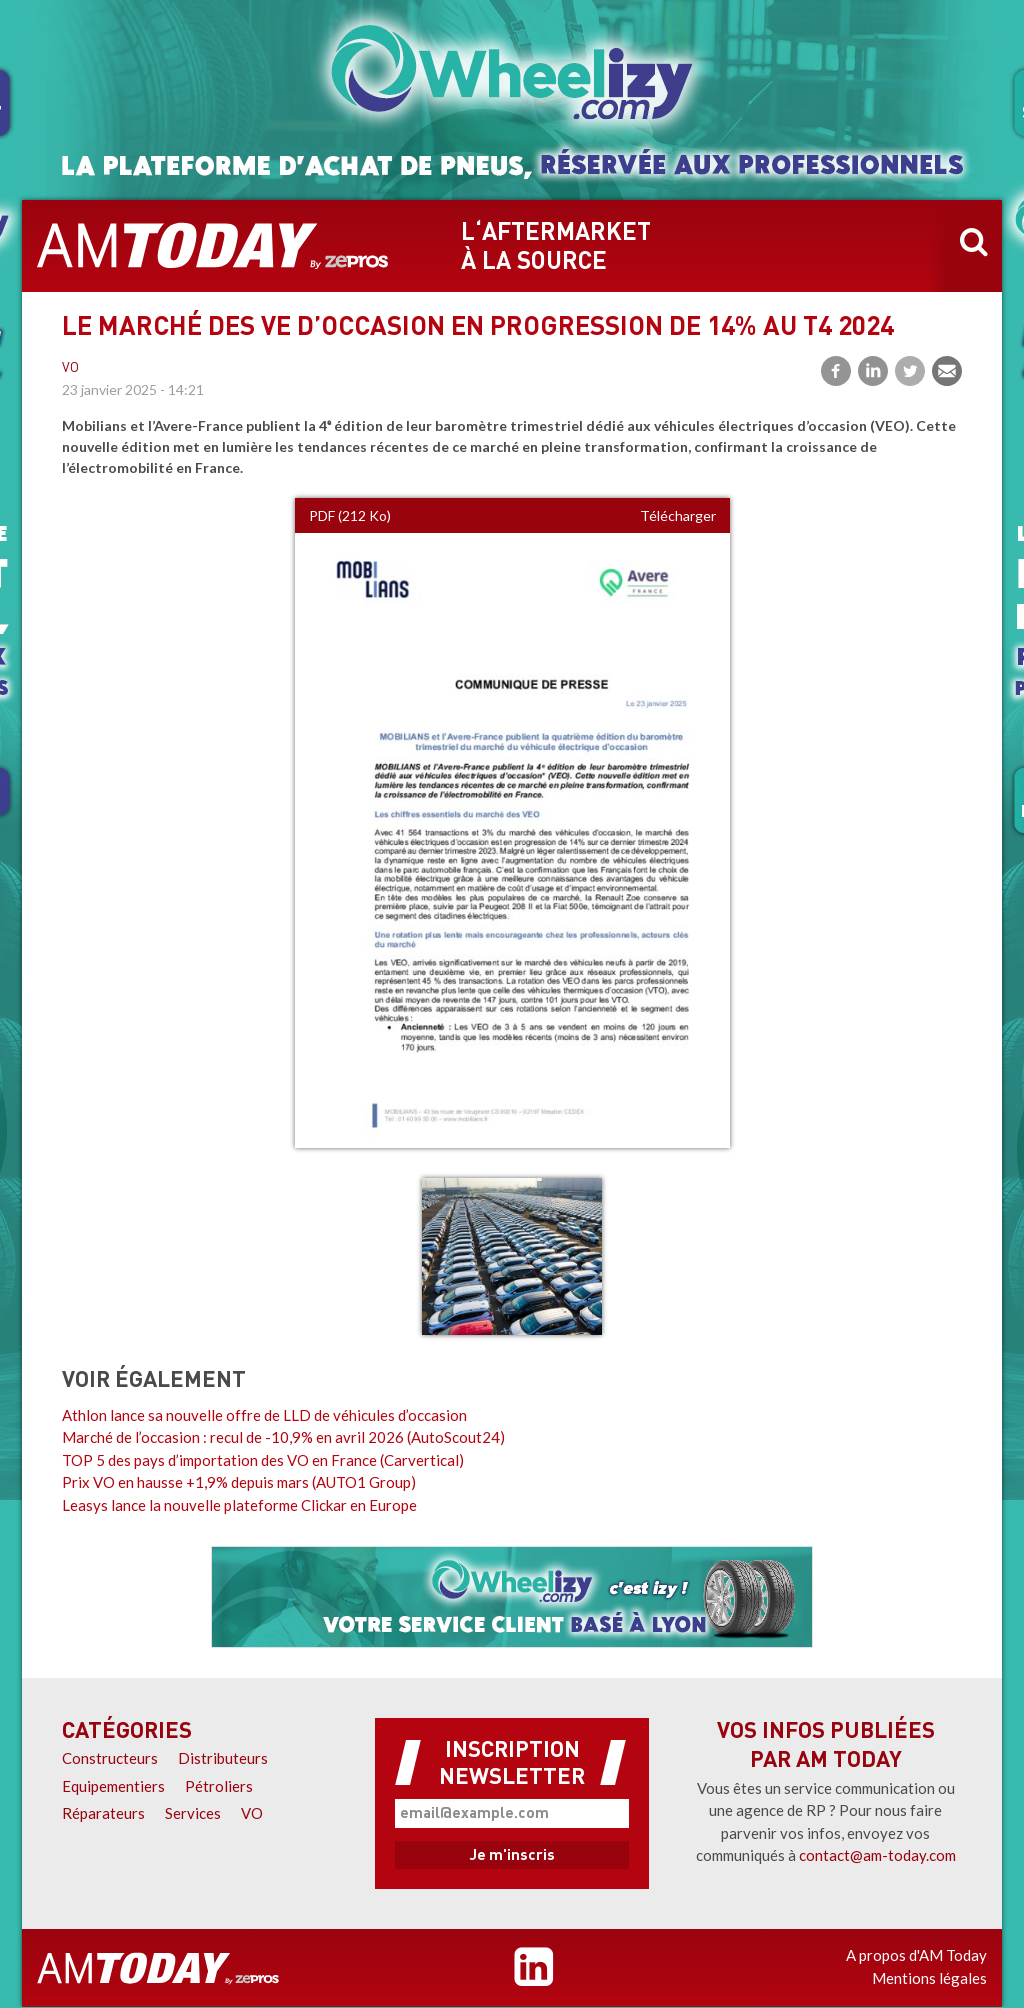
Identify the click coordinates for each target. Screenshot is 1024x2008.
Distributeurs (223, 1758)
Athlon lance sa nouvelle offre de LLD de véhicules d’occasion (264, 1415)
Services (193, 1813)
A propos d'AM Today (916, 1955)
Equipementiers (113, 1786)
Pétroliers (219, 1786)
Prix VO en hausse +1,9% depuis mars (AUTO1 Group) (239, 1482)
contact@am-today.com (877, 1855)
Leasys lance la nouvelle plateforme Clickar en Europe (239, 1505)
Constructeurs (110, 1758)
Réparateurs (103, 1813)
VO (70, 368)
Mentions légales (929, 1978)
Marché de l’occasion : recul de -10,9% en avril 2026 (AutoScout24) (283, 1437)
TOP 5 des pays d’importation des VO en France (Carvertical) (263, 1460)
